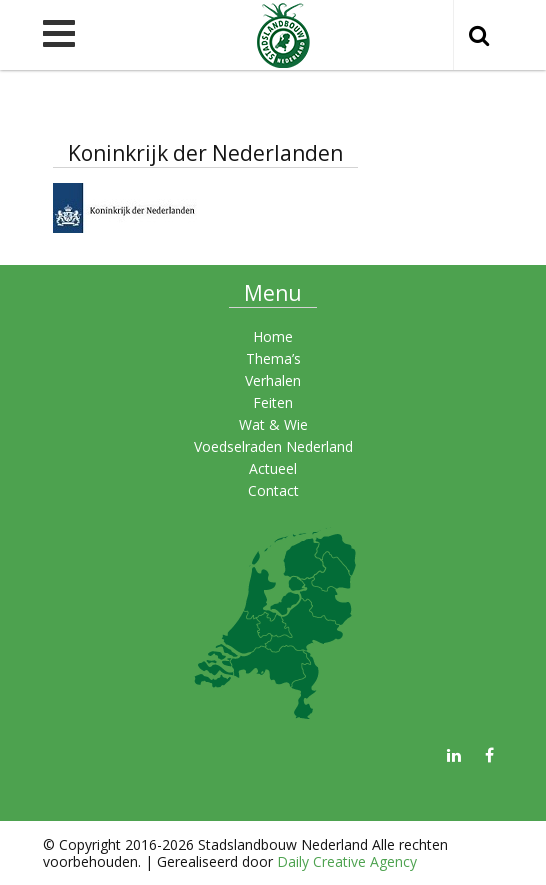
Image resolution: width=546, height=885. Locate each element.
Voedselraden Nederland (273, 446)
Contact (273, 490)
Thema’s (273, 358)
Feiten (273, 402)
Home (273, 336)
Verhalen (273, 380)
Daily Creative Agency (347, 861)
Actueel (273, 468)
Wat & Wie (273, 424)
